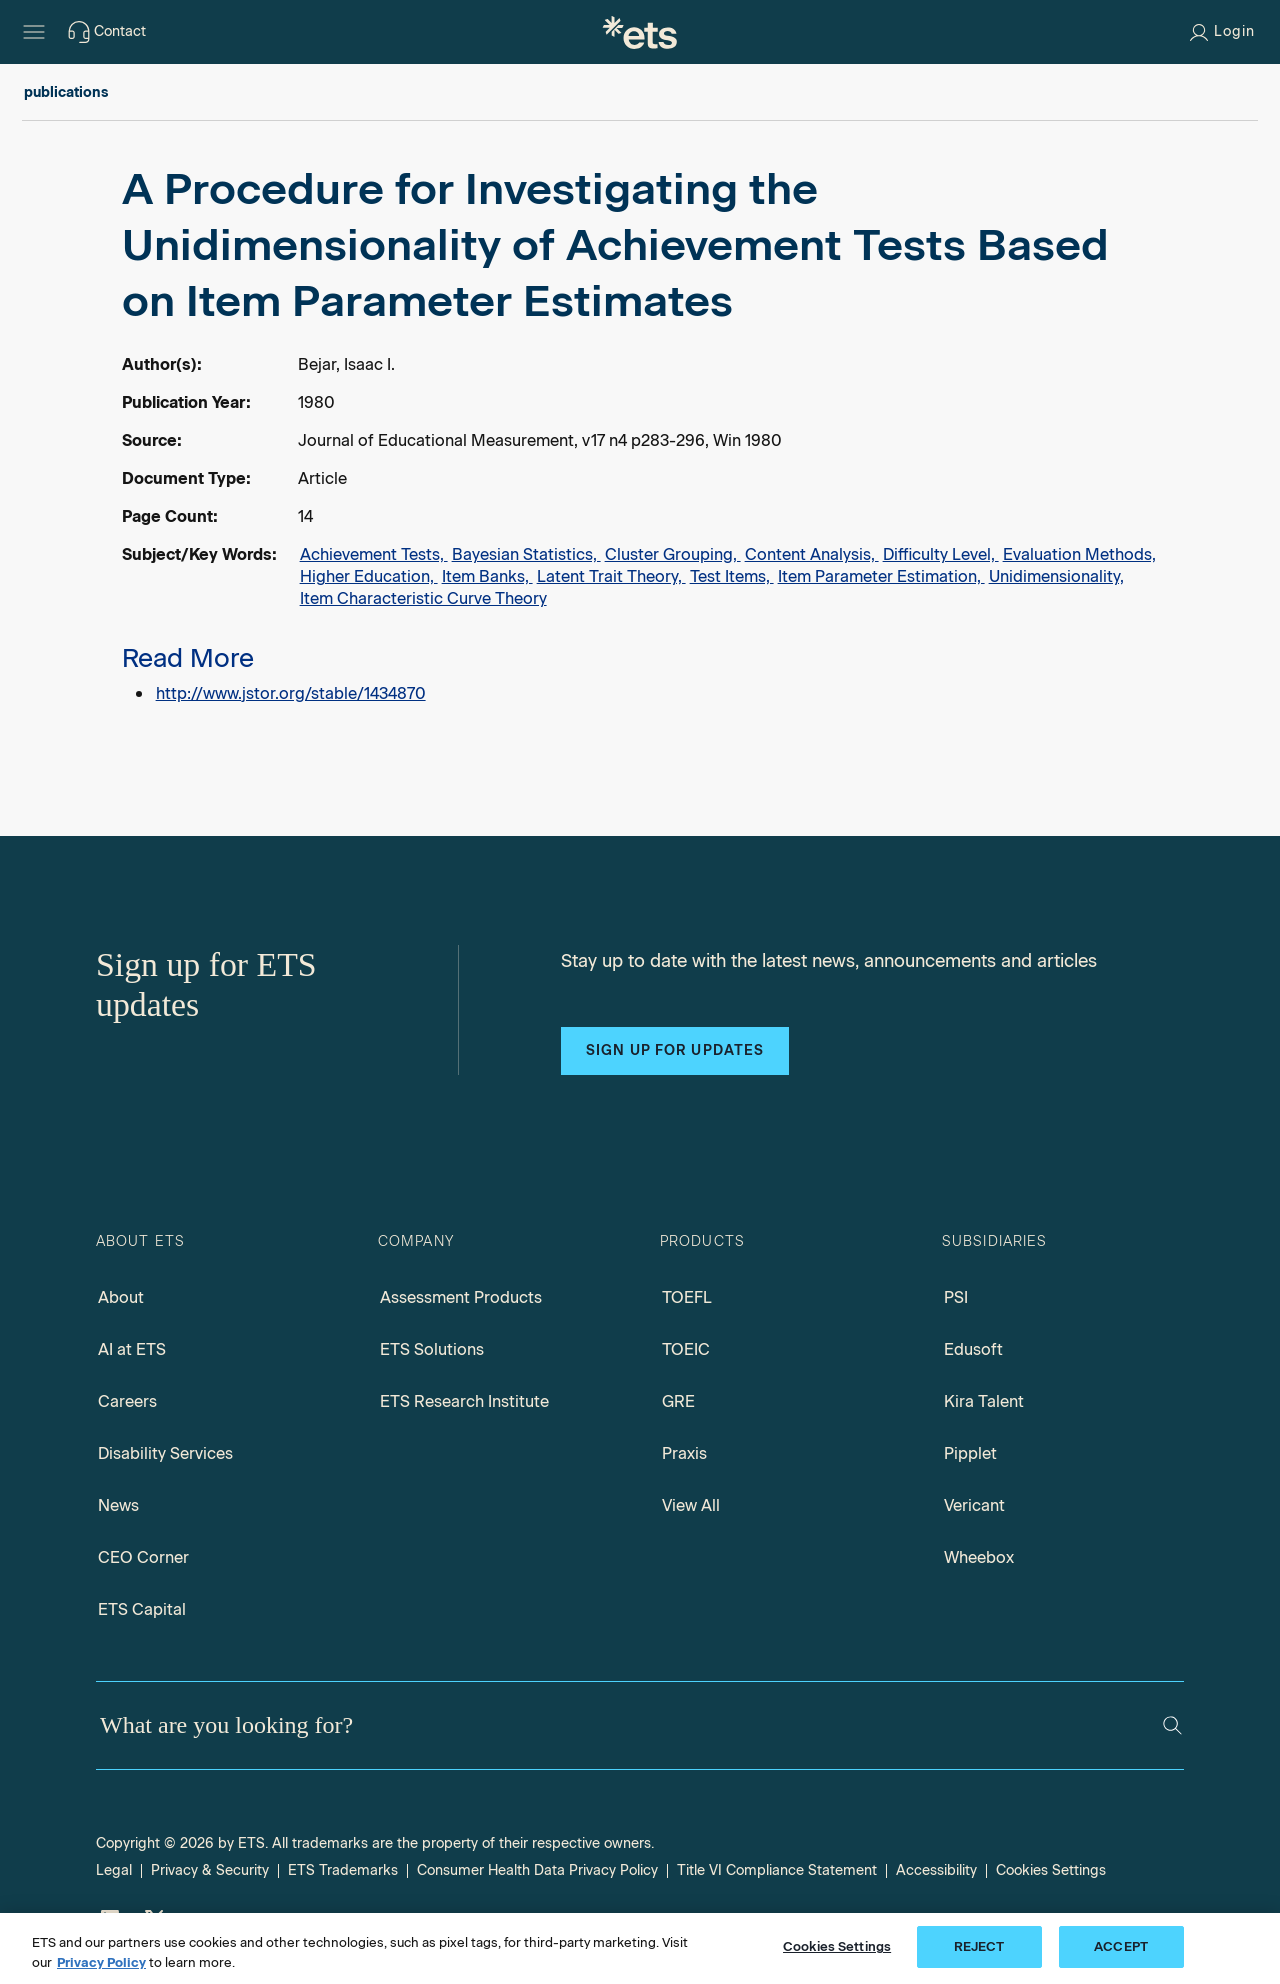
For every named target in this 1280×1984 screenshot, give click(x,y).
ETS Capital (142, 1609)
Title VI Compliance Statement (777, 1870)
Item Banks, (487, 576)
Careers (127, 1401)
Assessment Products (461, 1297)
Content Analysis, (812, 554)
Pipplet (970, 1453)
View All (691, 1505)
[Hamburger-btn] (34, 32)
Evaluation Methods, (1079, 554)
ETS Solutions (432, 1349)
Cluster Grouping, (673, 554)
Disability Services (165, 1453)
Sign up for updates (675, 1050)
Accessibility (936, 1870)
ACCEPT (1121, 1946)
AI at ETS (132, 1349)
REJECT (979, 1946)
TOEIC (686, 1349)
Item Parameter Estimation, (881, 576)
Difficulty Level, (941, 554)
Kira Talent (984, 1401)
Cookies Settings (1051, 1870)
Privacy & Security (210, 1870)
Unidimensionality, (1056, 576)
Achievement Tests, (374, 554)
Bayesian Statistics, (526, 554)
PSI (956, 1297)
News (118, 1505)
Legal (114, 1870)
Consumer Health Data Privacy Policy (537, 1870)
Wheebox (979, 1557)
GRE (678, 1401)
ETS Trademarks (343, 1870)
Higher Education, (369, 576)
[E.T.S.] (640, 32)
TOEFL (687, 1297)
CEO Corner (143, 1557)
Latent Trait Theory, (611, 576)
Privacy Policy (101, 1962)
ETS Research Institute (464, 1401)
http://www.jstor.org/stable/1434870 (291, 693)
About (121, 1297)
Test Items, (732, 576)
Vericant (974, 1505)
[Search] (1172, 1725)
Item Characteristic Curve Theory (423, 598)
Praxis (684, 1453)
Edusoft (973, 1349)
